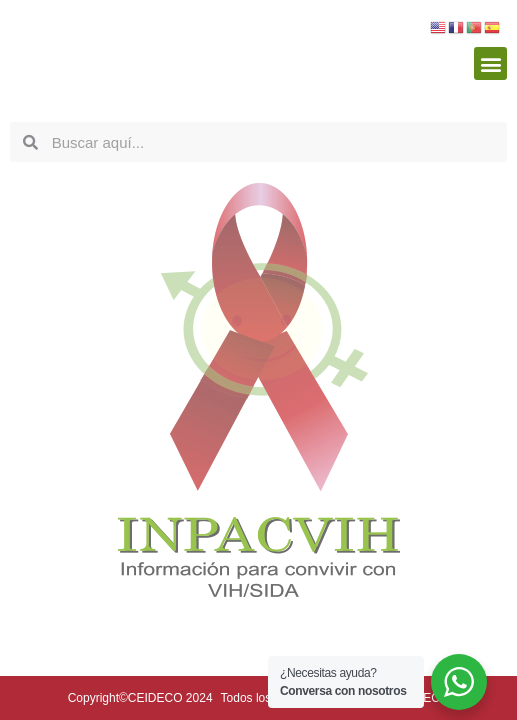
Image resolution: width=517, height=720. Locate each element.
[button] (490, 63)
